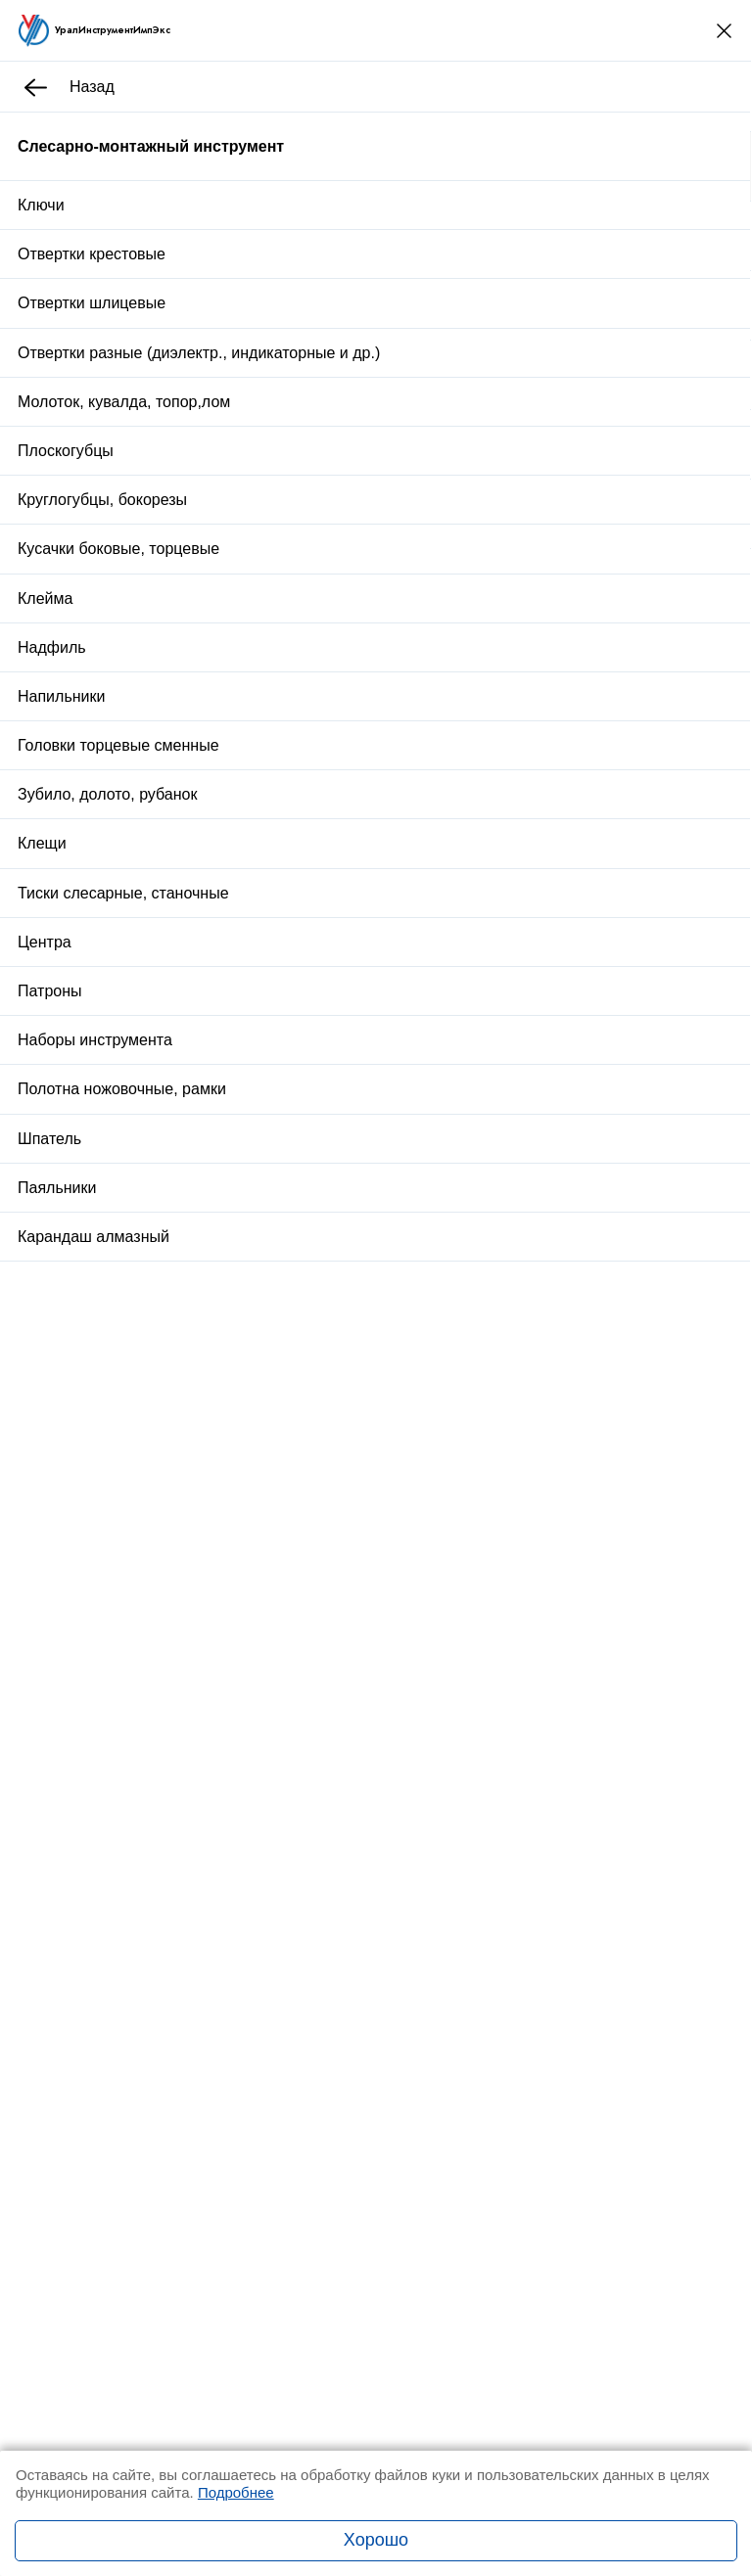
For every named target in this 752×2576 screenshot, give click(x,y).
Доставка (322, 994)
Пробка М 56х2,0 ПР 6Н (256, 1368)
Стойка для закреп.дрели (261, 1493)
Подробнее (236, 2492)
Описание (152, 1050)
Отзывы (244, 1050)
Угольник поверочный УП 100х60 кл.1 (302, 1244)
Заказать (378, 936)
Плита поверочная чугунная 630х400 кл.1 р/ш (330, 1617)
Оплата (439, 994)
